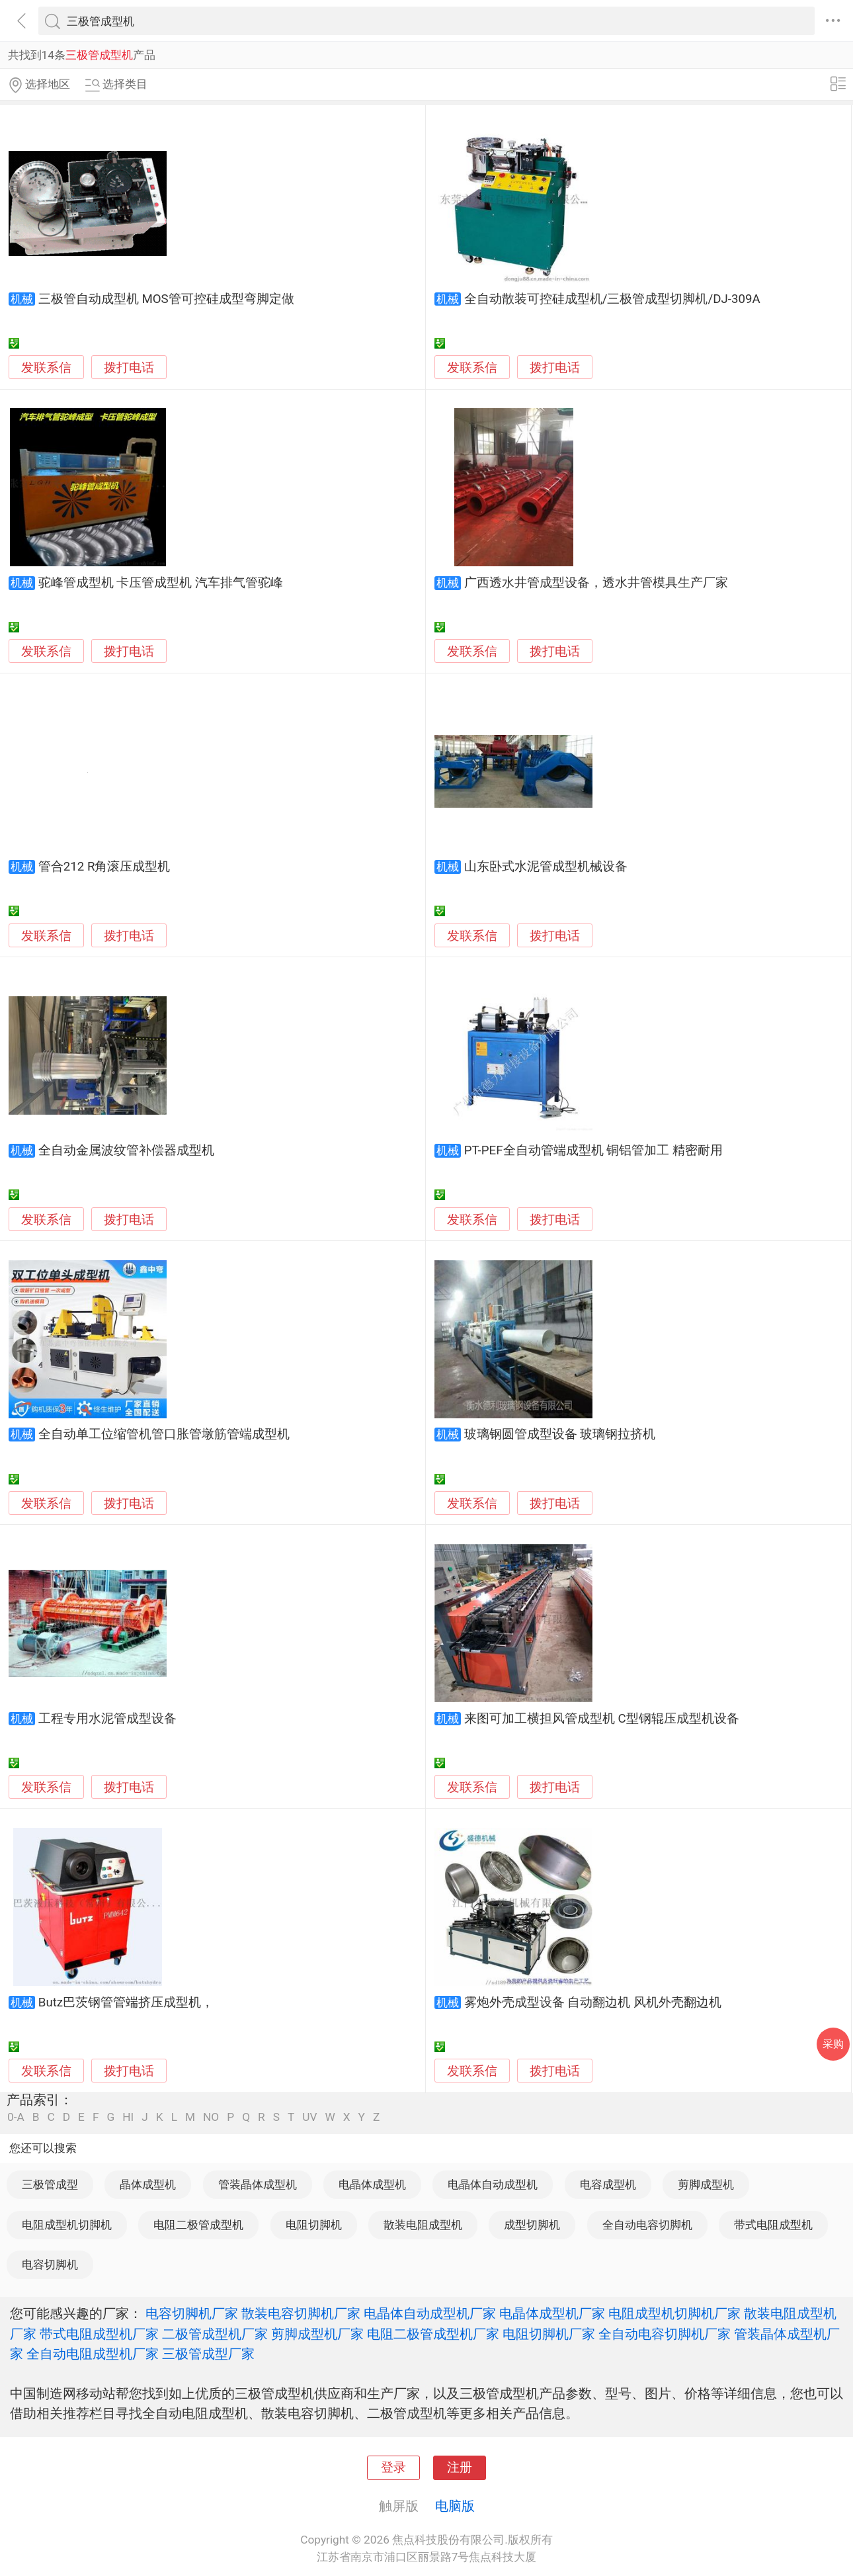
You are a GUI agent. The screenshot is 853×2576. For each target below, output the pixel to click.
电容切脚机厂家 (191, 2313)
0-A (15, 2117)
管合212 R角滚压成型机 (104, 866)
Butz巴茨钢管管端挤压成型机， (126, 2002)
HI (128, 2117)
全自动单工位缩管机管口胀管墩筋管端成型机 (164, 1434)
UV (309, 2117)
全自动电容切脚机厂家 (664, 2334)
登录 (393, 2467)
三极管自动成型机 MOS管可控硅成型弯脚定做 (166, 299)
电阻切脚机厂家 (549, 2334)
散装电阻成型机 (423, 2224)
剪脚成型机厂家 (317, 2334)
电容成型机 (608, 2184)
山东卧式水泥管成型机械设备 (546, 866)
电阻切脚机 (314, 2224)
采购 (833, 2044)
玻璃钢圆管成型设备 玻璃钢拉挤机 (560, 1434)
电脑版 (455, 2506)
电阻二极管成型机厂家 (433, 2334)
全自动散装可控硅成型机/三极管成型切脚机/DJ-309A (612, 299)
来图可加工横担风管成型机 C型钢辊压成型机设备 (601, 1718)
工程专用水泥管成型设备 (107, 1718)
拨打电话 (129, 367)
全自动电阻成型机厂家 (92, 2354)
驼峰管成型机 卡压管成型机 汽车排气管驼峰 (160, 583)
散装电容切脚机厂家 (300, 2313)
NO (211, 2117)
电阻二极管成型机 (198, 2224)
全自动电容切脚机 (647, 2224)
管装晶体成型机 (257, 2184)
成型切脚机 (532, 2224)
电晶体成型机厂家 (552, 2313)
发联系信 (46, 368)
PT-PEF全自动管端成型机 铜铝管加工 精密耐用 (593, 1150)
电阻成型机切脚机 (67, 2224)
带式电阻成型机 (773, 2224)
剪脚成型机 (706, 2184)
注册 (459, 2467)
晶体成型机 (148, 2184)
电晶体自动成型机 (493, 2184)
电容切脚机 (50, 2264)
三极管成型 (50, 2184)
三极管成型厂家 (208, 2354)
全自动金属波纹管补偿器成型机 (126, 1150)
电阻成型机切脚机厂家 (674, 2313)
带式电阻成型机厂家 (99, 2334)
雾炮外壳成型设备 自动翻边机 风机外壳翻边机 (592, 2002)
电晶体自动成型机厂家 (430, 2313)
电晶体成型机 (372, 2184)
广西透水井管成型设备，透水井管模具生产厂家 (596, 583)
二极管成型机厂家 (215, 2334)
